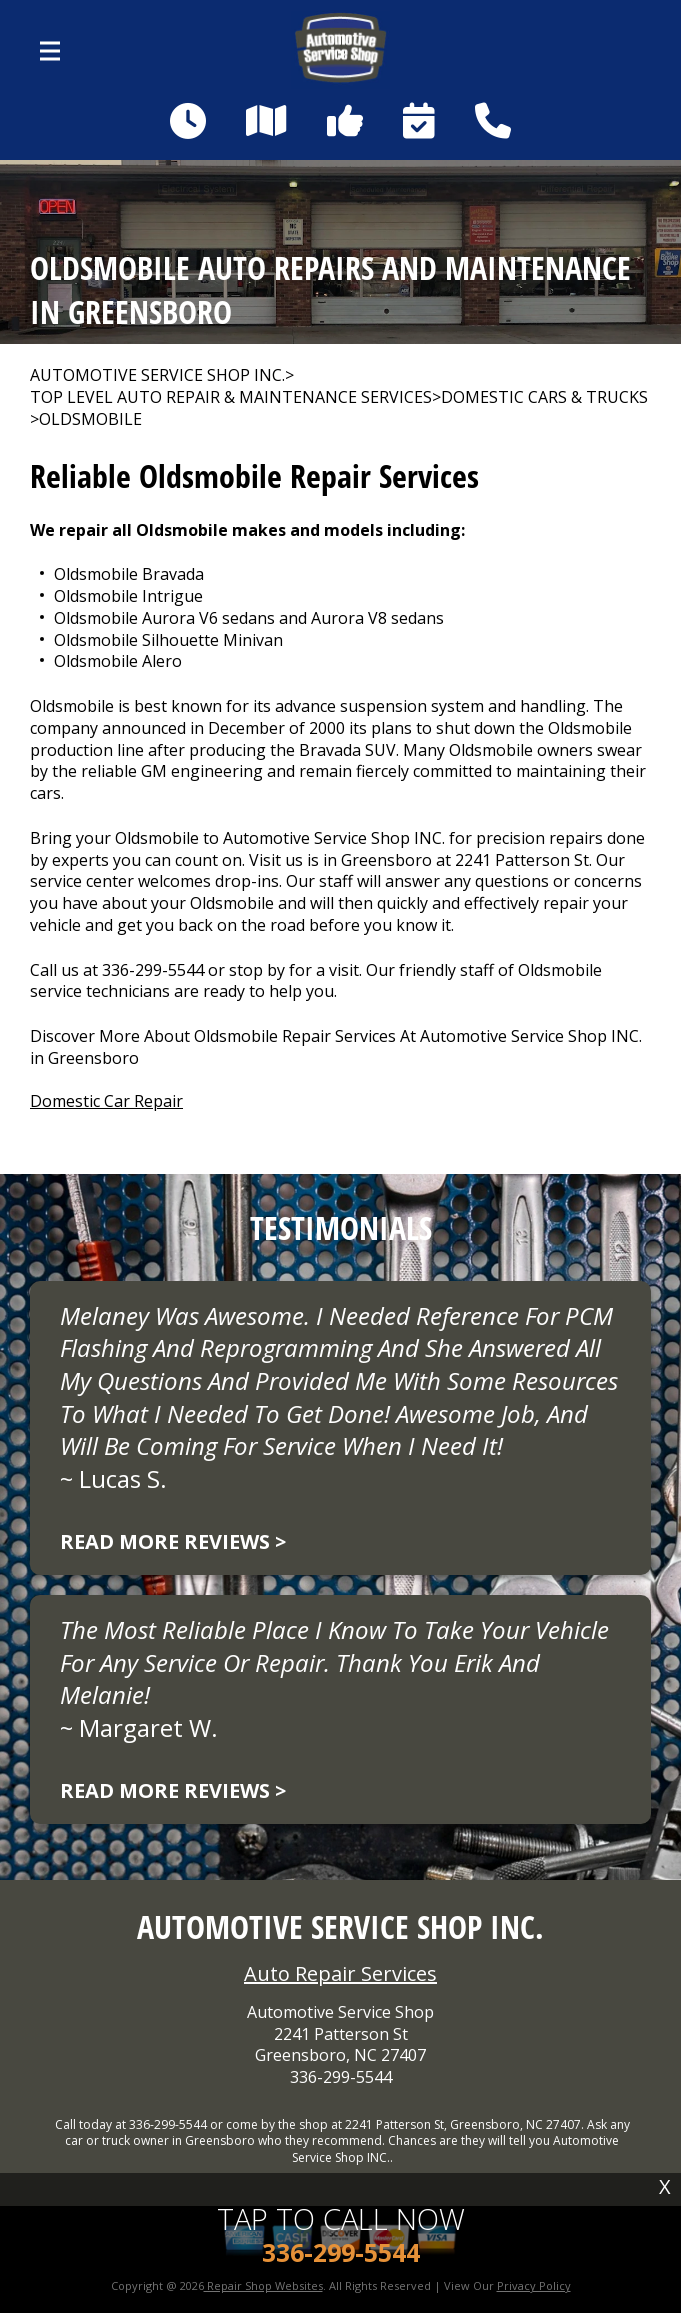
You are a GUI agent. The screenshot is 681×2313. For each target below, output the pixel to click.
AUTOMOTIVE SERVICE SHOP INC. (157, 375)
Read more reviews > (173, 1541)
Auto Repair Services (340, 1973)
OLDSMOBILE (90, 419)
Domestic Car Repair (106, 1101)
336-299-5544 (153, 970)
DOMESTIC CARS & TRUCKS (544, 397)
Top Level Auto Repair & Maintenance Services (231, 397)
